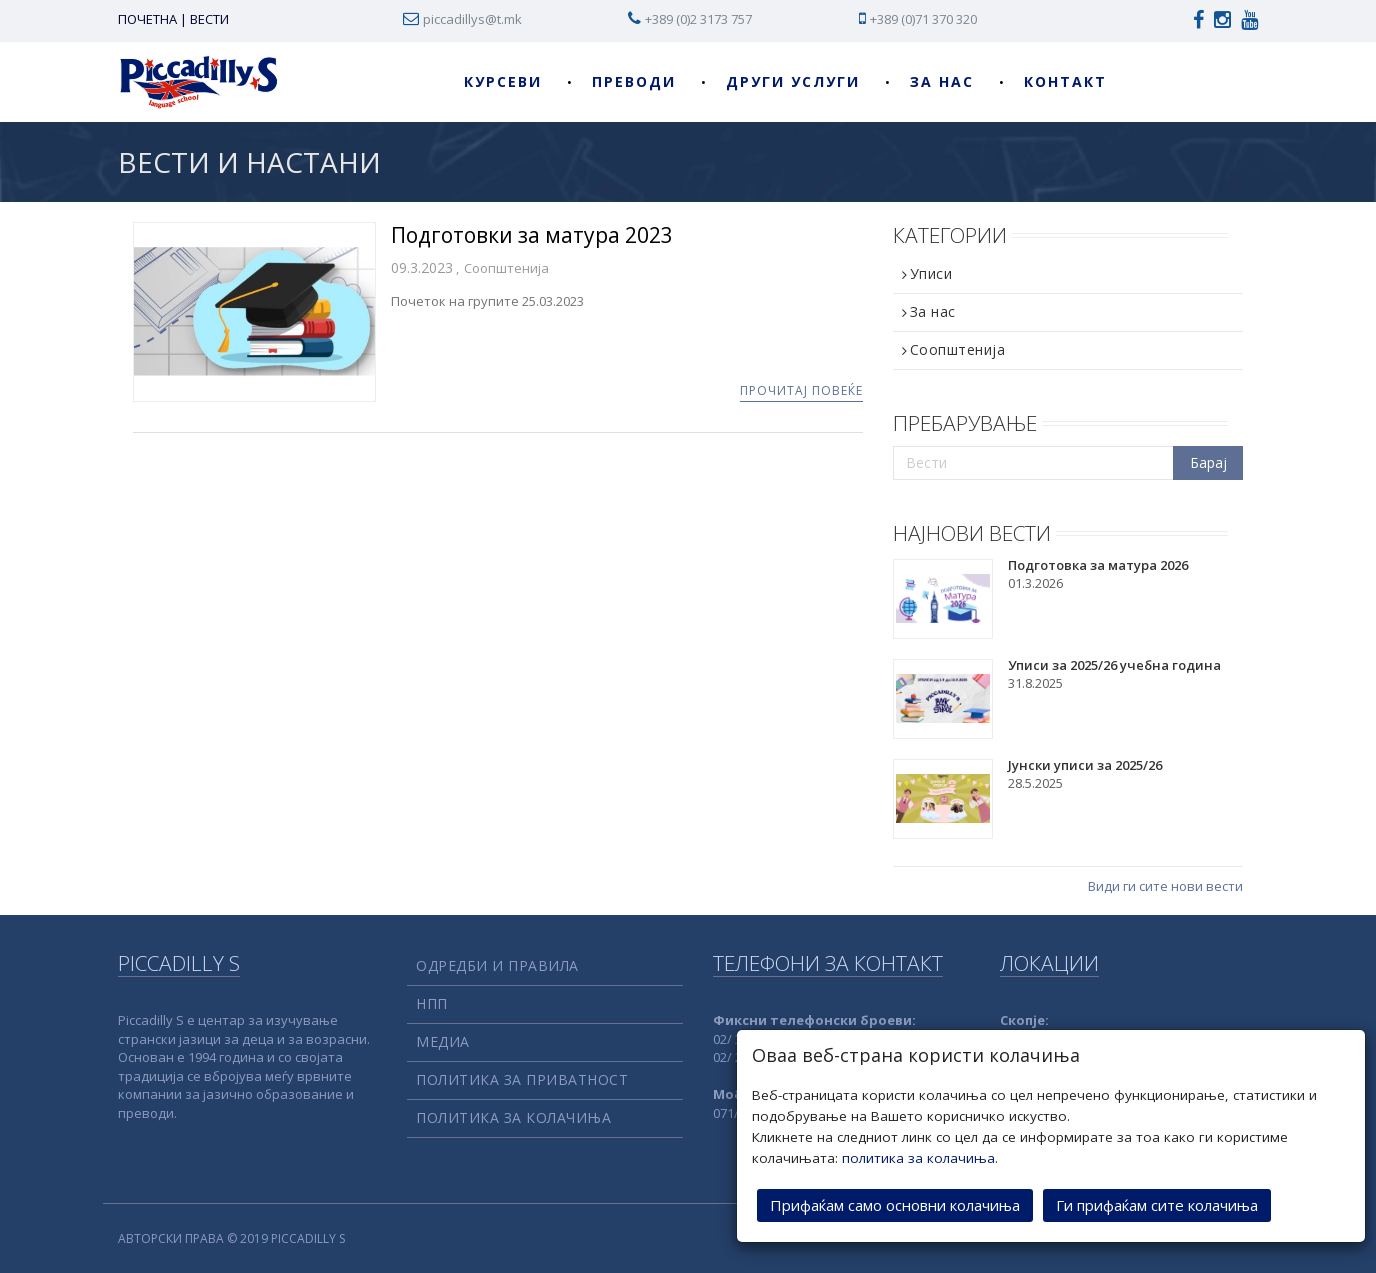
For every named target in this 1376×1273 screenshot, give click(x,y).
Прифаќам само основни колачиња (895, 1204)
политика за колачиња (918, 1157)
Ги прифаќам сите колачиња (1157, 1204)
